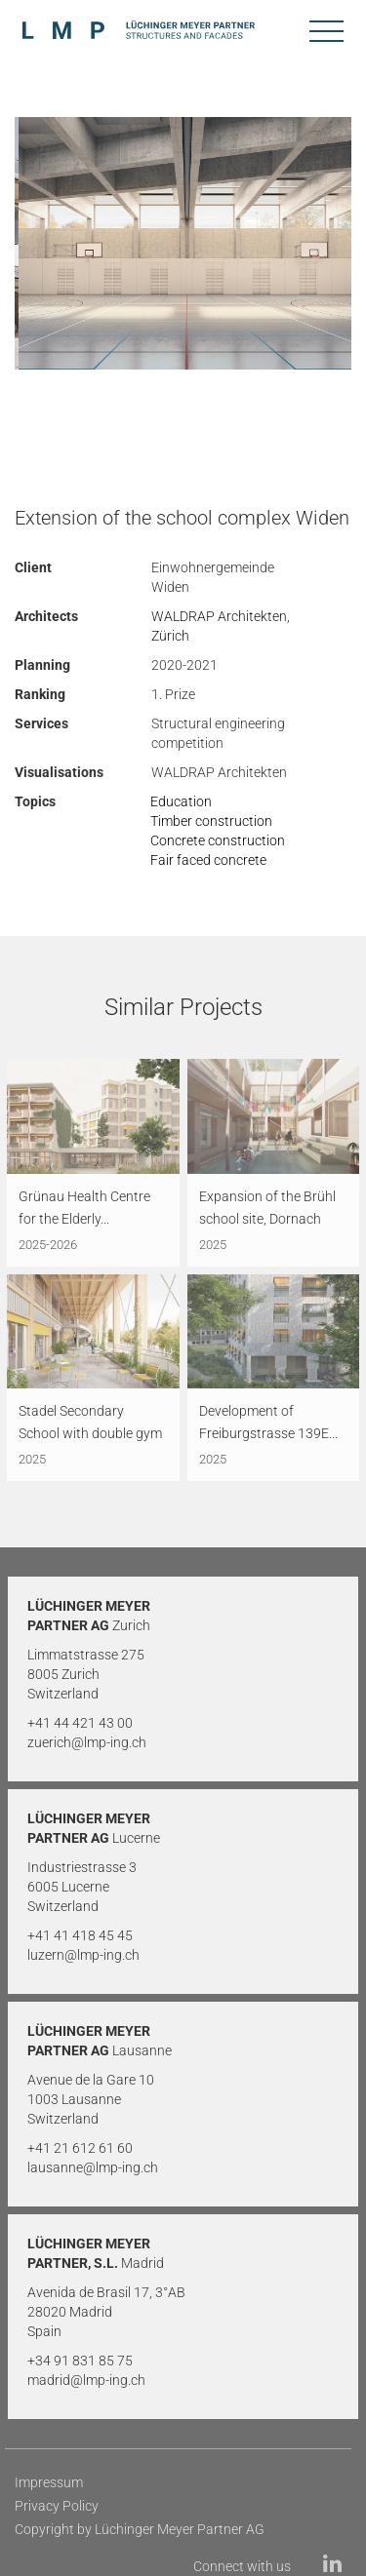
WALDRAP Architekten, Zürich (220, 626)
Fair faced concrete (208, 860)
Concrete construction (217, 840)
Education (181, 801)
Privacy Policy (57, 2506)
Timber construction (211, 821)
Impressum (49, 2482)
